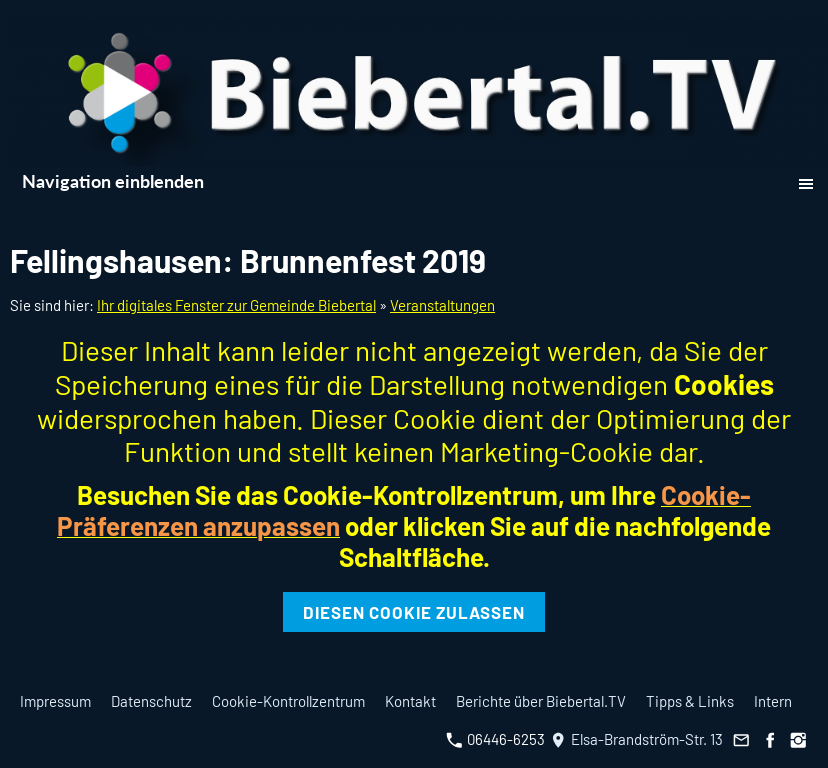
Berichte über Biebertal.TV (541, 701)
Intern (773, 701)
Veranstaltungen (442, 305)
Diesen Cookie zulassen (414, 612)
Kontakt (410, 701)
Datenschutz (151, 701)
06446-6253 (495, 739)
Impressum (55, 701)
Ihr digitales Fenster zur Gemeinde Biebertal (236, 305)
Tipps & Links (690, 701)
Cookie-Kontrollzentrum (288, 701)
